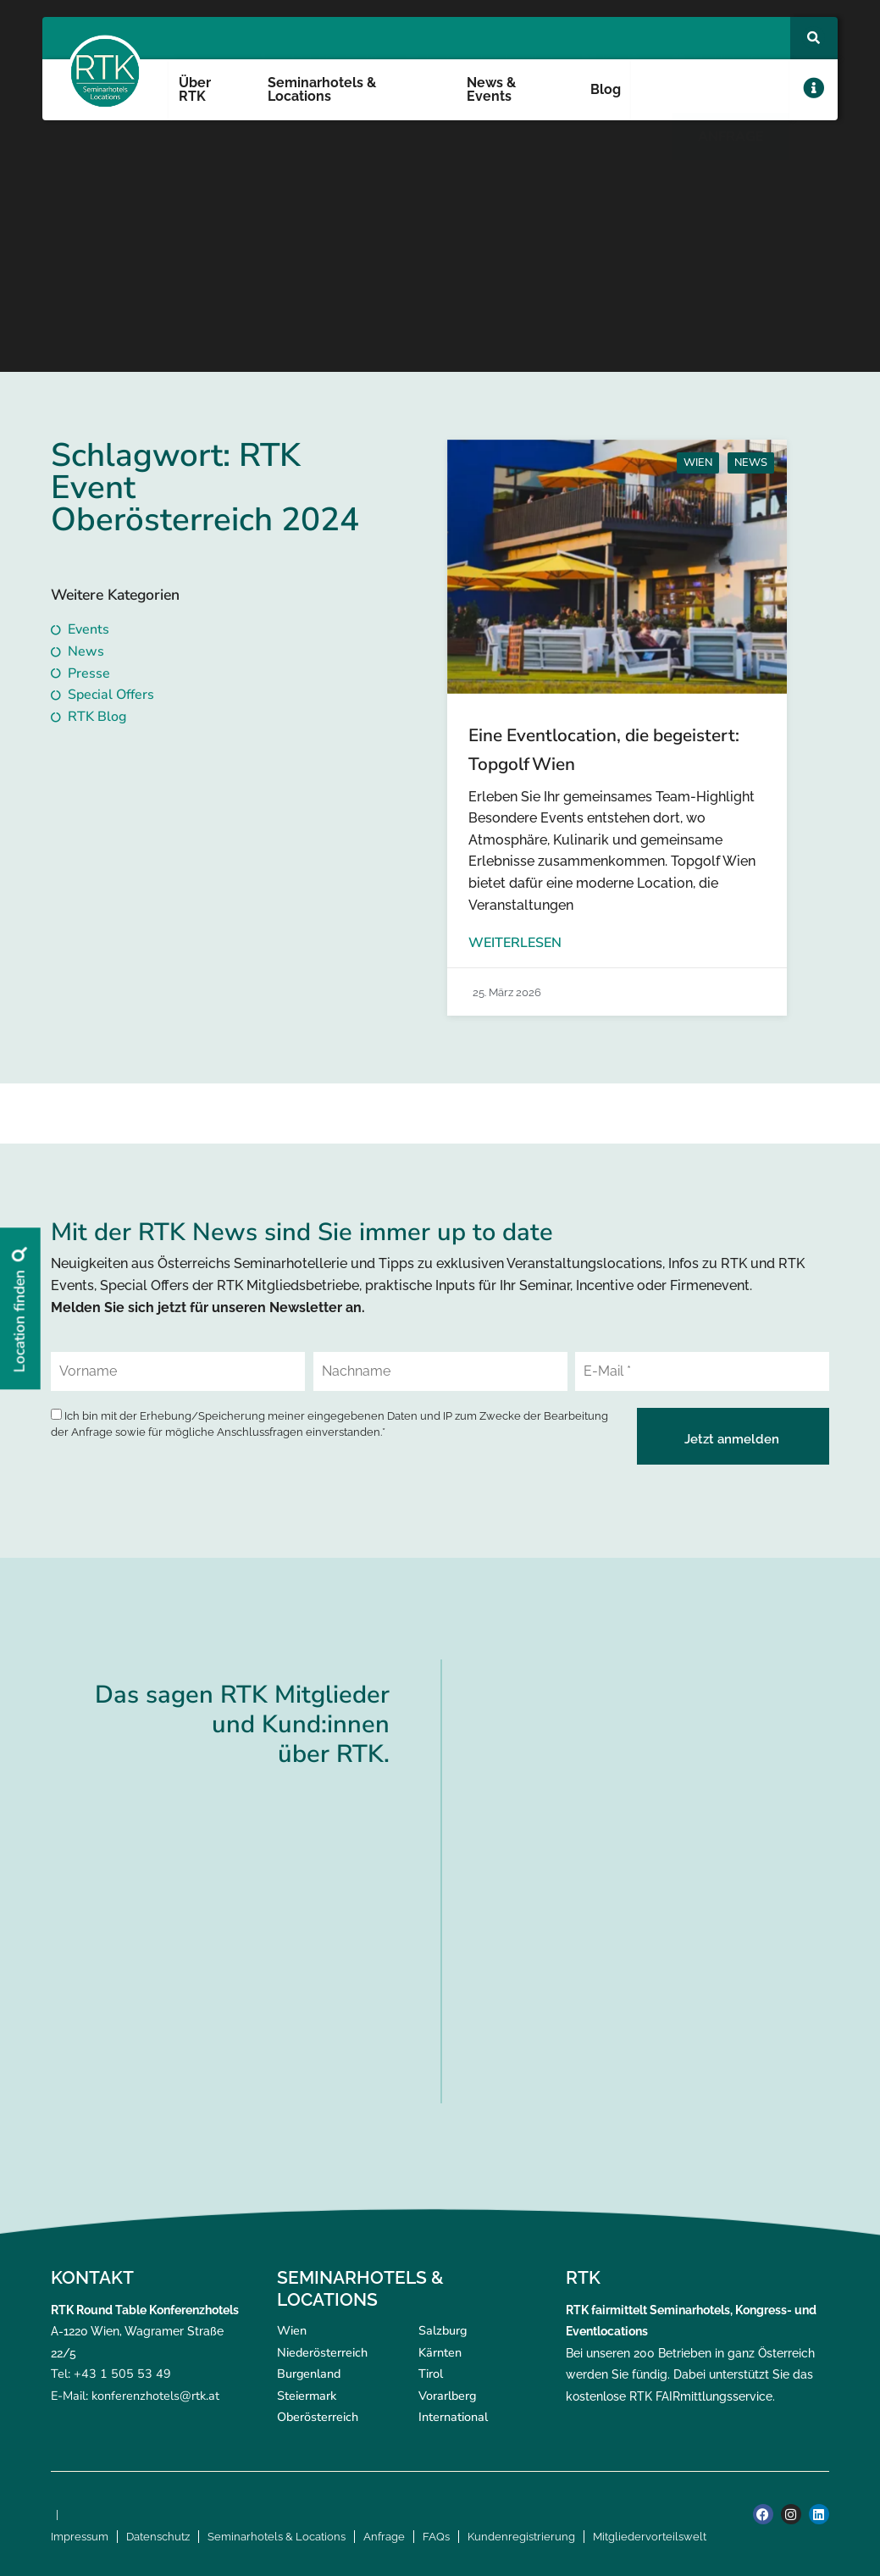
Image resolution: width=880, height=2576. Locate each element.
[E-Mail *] (702, 1371)
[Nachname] (440, 1371)
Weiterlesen (515, 942)
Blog (605, 89)
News (750, 462)
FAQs (436, 2535)
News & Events (491, 89)
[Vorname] (178, 1371)
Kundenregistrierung (521, 2535)
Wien (698, 462)
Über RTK (195, 89)
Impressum (79, 2535)
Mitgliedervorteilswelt (649, 2535)
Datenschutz (158, 2535)
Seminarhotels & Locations (322, 89)
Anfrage (384, 2535)
